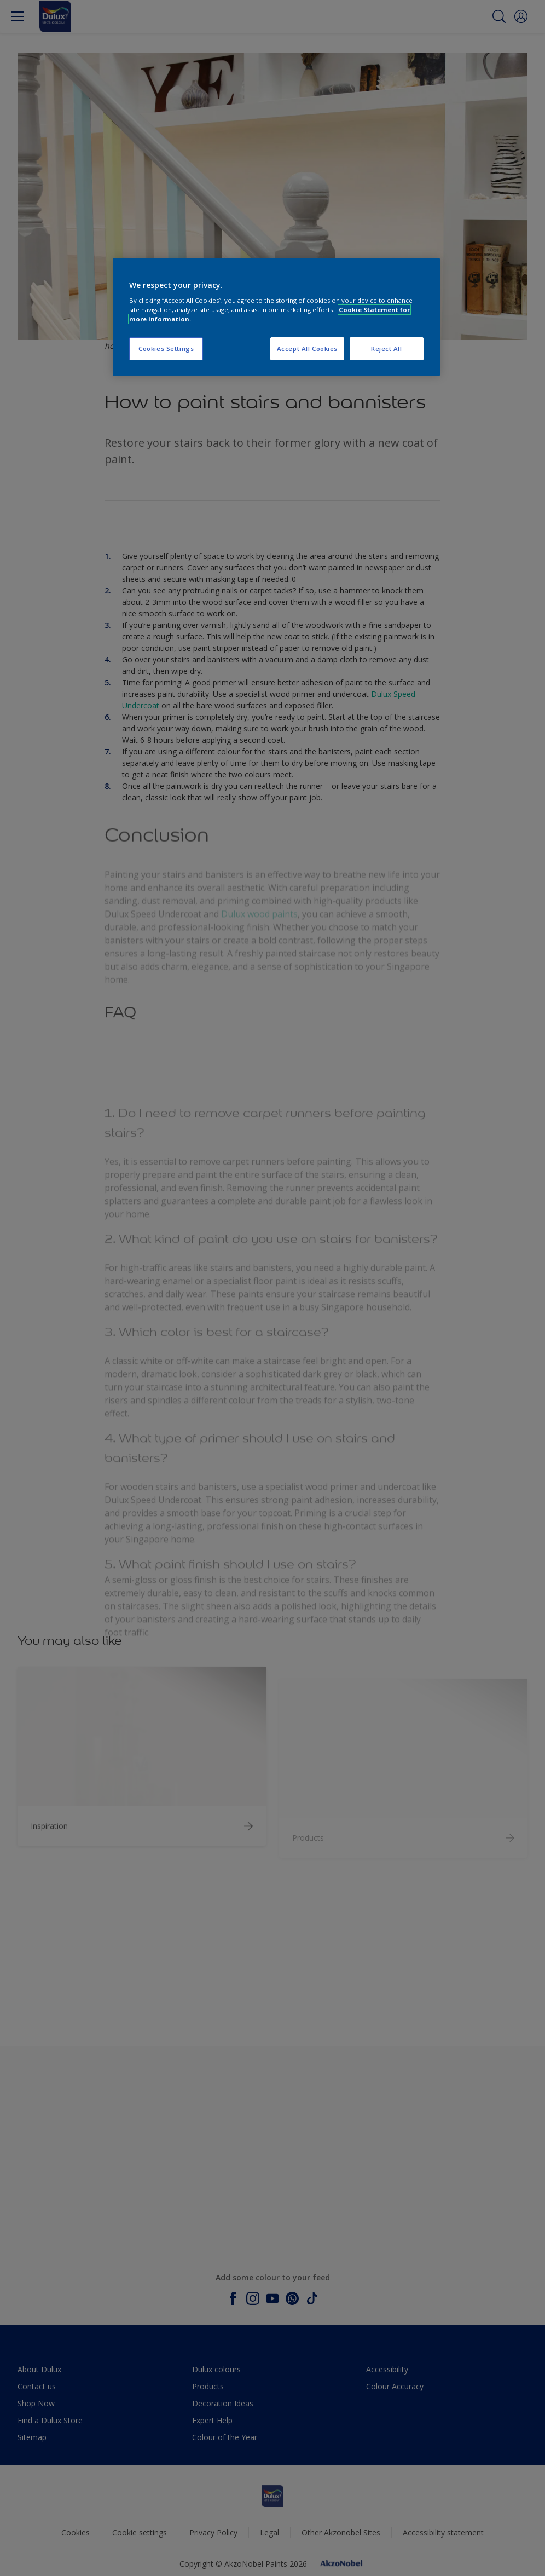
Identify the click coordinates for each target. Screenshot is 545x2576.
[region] (276, 317)
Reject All (386, 348)
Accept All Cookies (307, 348)
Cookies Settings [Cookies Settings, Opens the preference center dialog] (166, 348)
